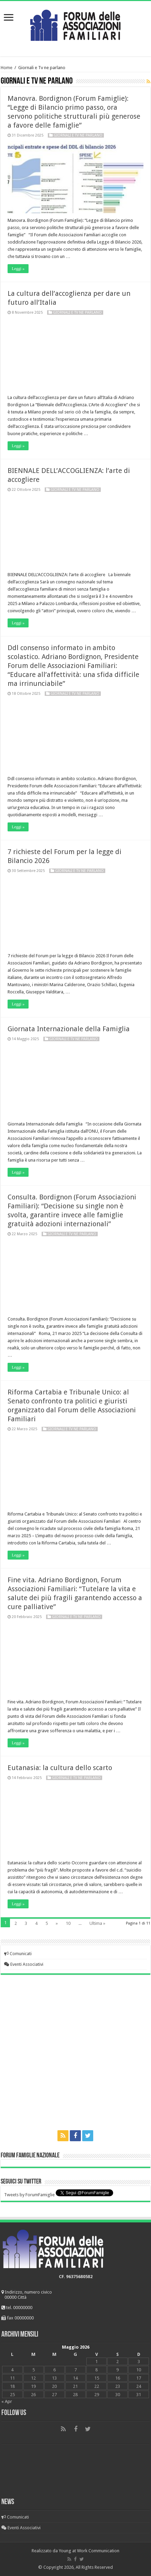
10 (68, 1923)
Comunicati (18, 1953)
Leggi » (18, 268)
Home (6, 67)
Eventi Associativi (23, 1964)
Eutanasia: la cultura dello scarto (60, 1768)
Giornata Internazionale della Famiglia (69, 1029)
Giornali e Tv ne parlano (78, 135)
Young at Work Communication (89, 2550)
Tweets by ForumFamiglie (29, 2194)
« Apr (6, 2401)
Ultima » (97, 1923)
